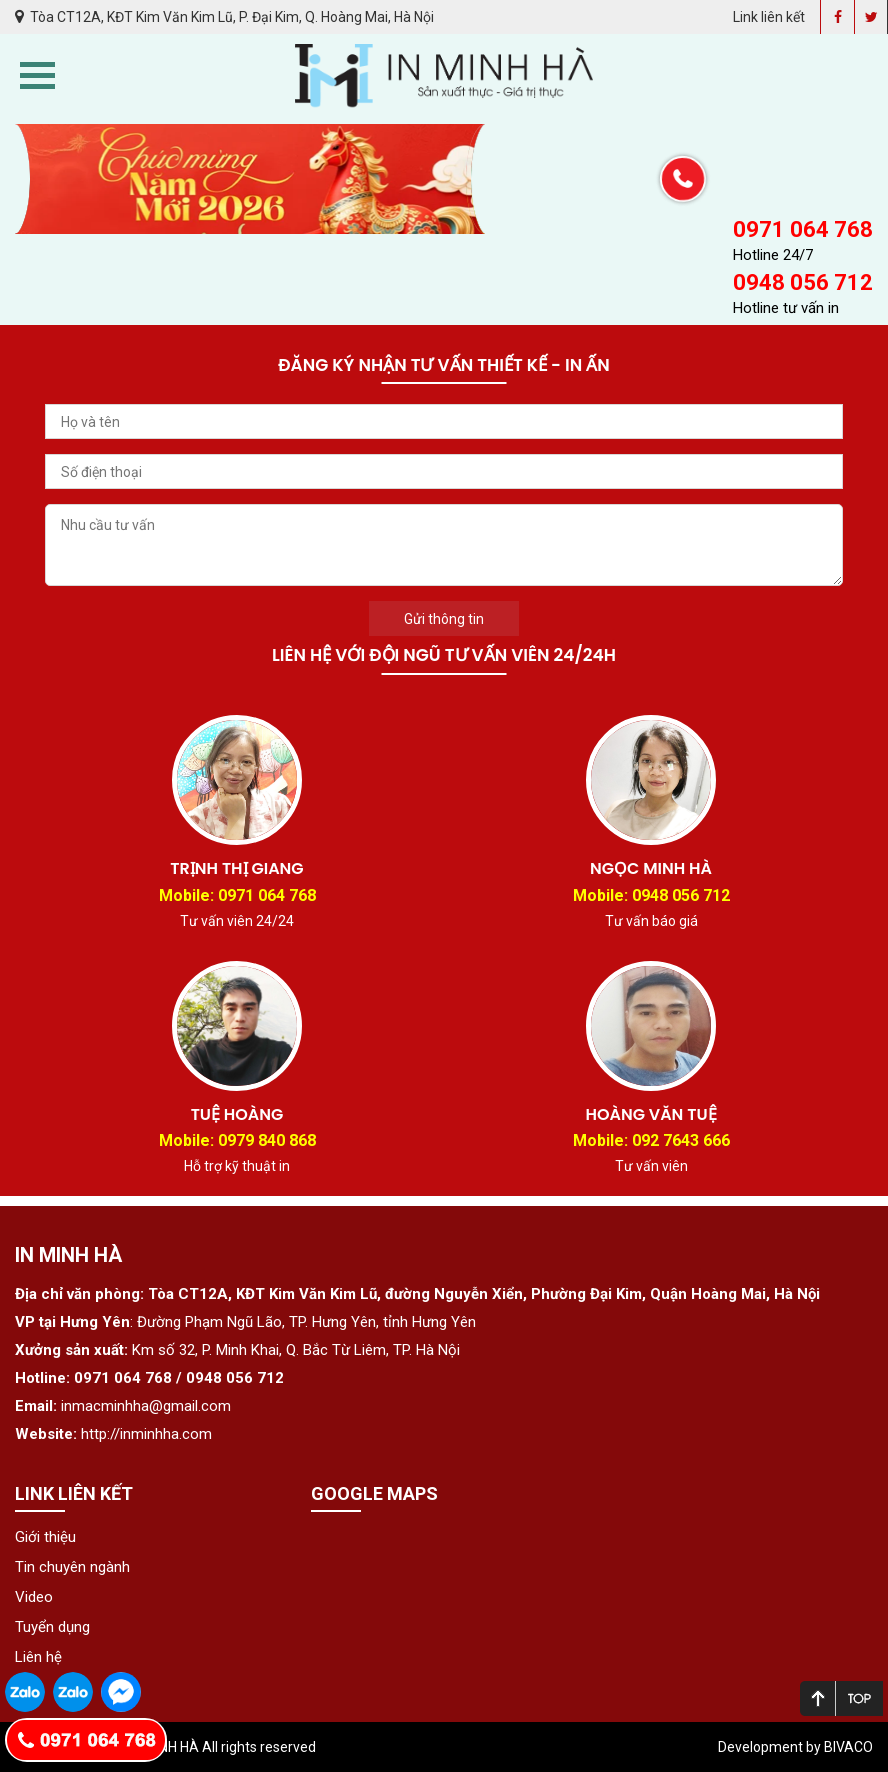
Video (34, 1597)
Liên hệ (38, 1657)
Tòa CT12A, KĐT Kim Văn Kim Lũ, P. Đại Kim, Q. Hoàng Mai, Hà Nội (224, 17)
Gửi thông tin (444, 619)
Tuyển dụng (52, 1627)
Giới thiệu (45, 1537)
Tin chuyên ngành (72, 1567)
